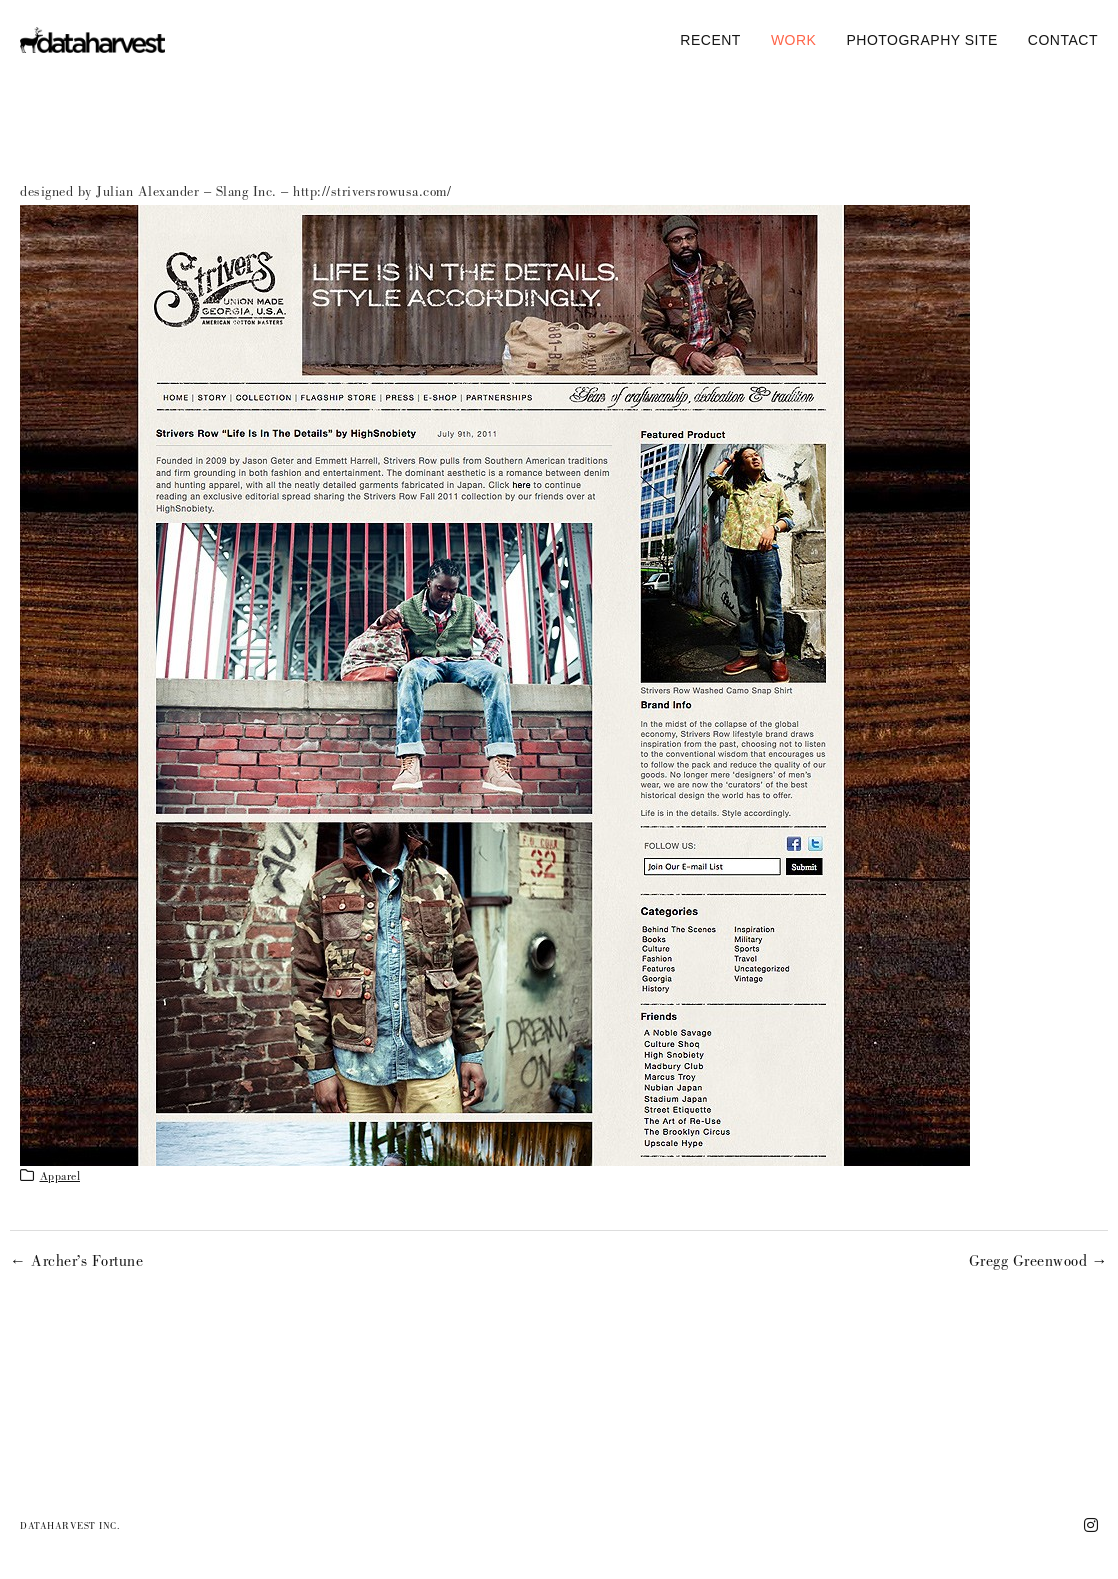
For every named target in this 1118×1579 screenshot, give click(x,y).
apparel (60, 1178)
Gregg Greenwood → (1039, 1263)
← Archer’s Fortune (76, 1263)
